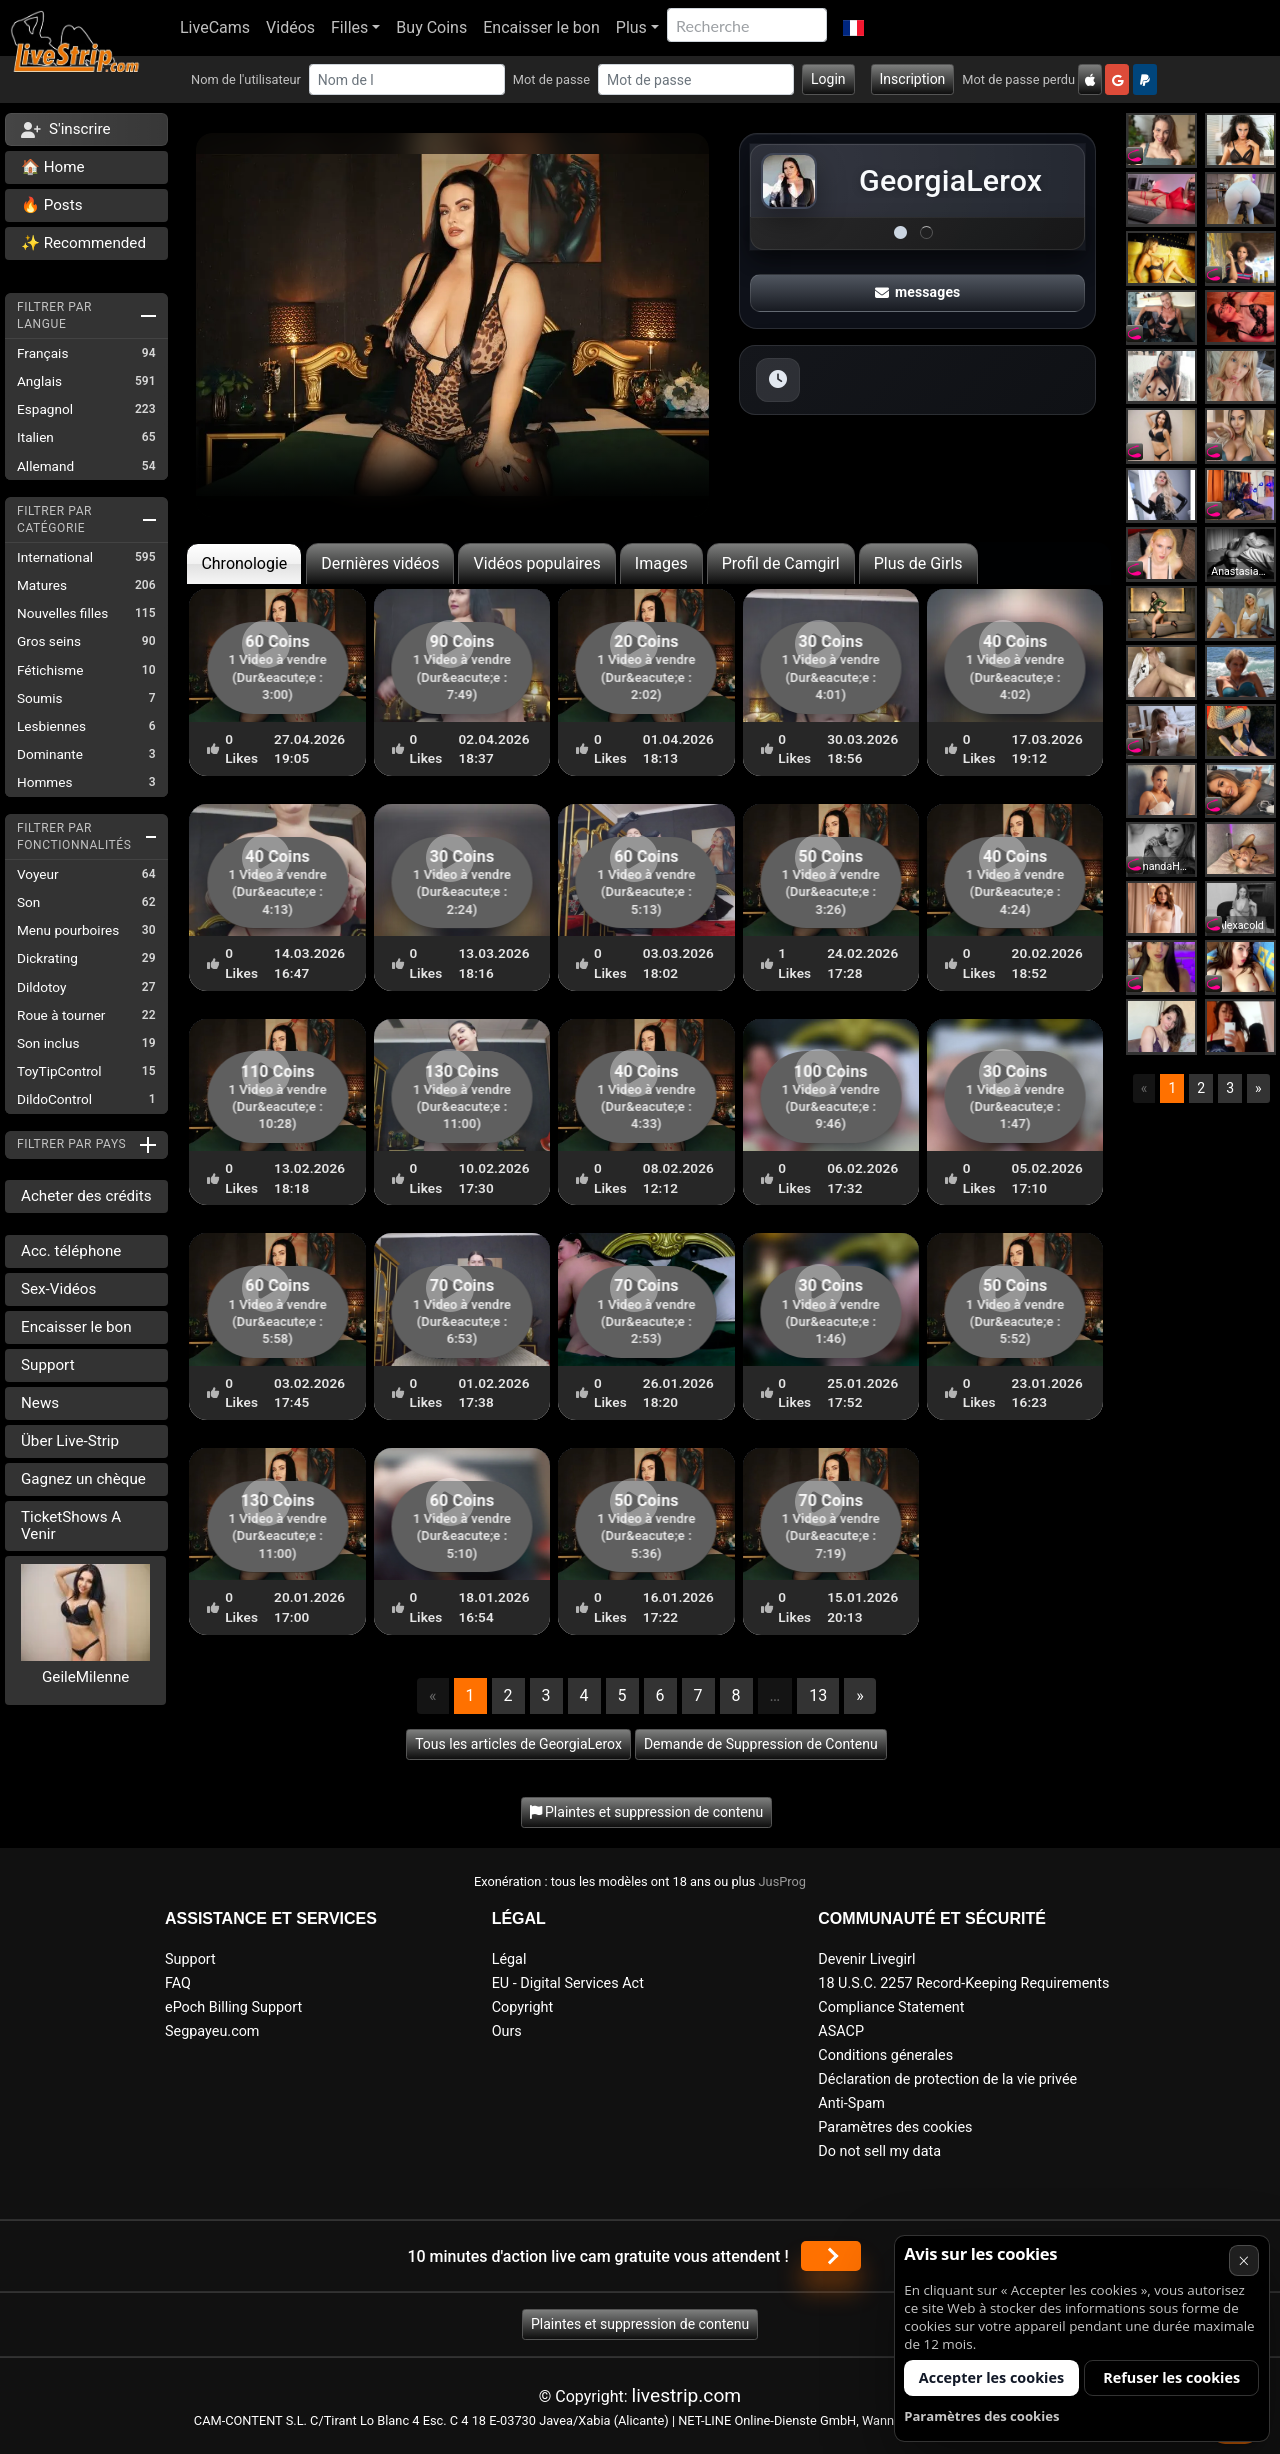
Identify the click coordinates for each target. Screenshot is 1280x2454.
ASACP (841, 2031)
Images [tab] (661, 563)
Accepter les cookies (991, 2377)
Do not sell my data (879, 2151)
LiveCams (215, 27)
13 (818, 1695)
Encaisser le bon (541, 27)
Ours (507, 2031)
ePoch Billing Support (233, 2007)
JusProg (783, 1881)
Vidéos (290, 27)
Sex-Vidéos (58, 1289)
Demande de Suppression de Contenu (761, 1744)
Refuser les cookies (1171, 2377)
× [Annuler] (1243, 2260)
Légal (509, 1959)
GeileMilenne (85, 1677)
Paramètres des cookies (895, 2127)
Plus (631, 27)
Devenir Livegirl (866, 1959)
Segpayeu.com (212, 2031)
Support (48, 1365)
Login (828, 79)
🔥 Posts (51, 205)
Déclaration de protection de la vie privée (947, 2079)
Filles (349, 27)
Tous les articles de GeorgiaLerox (518, 1744)
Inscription (913, 79)
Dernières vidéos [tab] (380, 563)
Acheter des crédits (86, 1196)
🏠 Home (53, 167)
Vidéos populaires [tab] (536, 563)
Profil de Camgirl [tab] (781, 563)
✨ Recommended (83, 243)
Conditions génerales (885, 2055)
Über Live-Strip (70, 1441)
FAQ (178, 1983)
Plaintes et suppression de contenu (640, 2324)
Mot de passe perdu (1018, 79)
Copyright (522, 2007)
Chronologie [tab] (244, 563)
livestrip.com (687, 2395)
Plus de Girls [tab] (918, 563)
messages (918, 292)
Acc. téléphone (71, 1251)
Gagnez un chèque (83, 1479)
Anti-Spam (851, 2103)
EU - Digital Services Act (568, 1983)
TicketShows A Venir (71, 1525)
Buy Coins (431, 27)
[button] (853, 28)
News (40, 1403)
